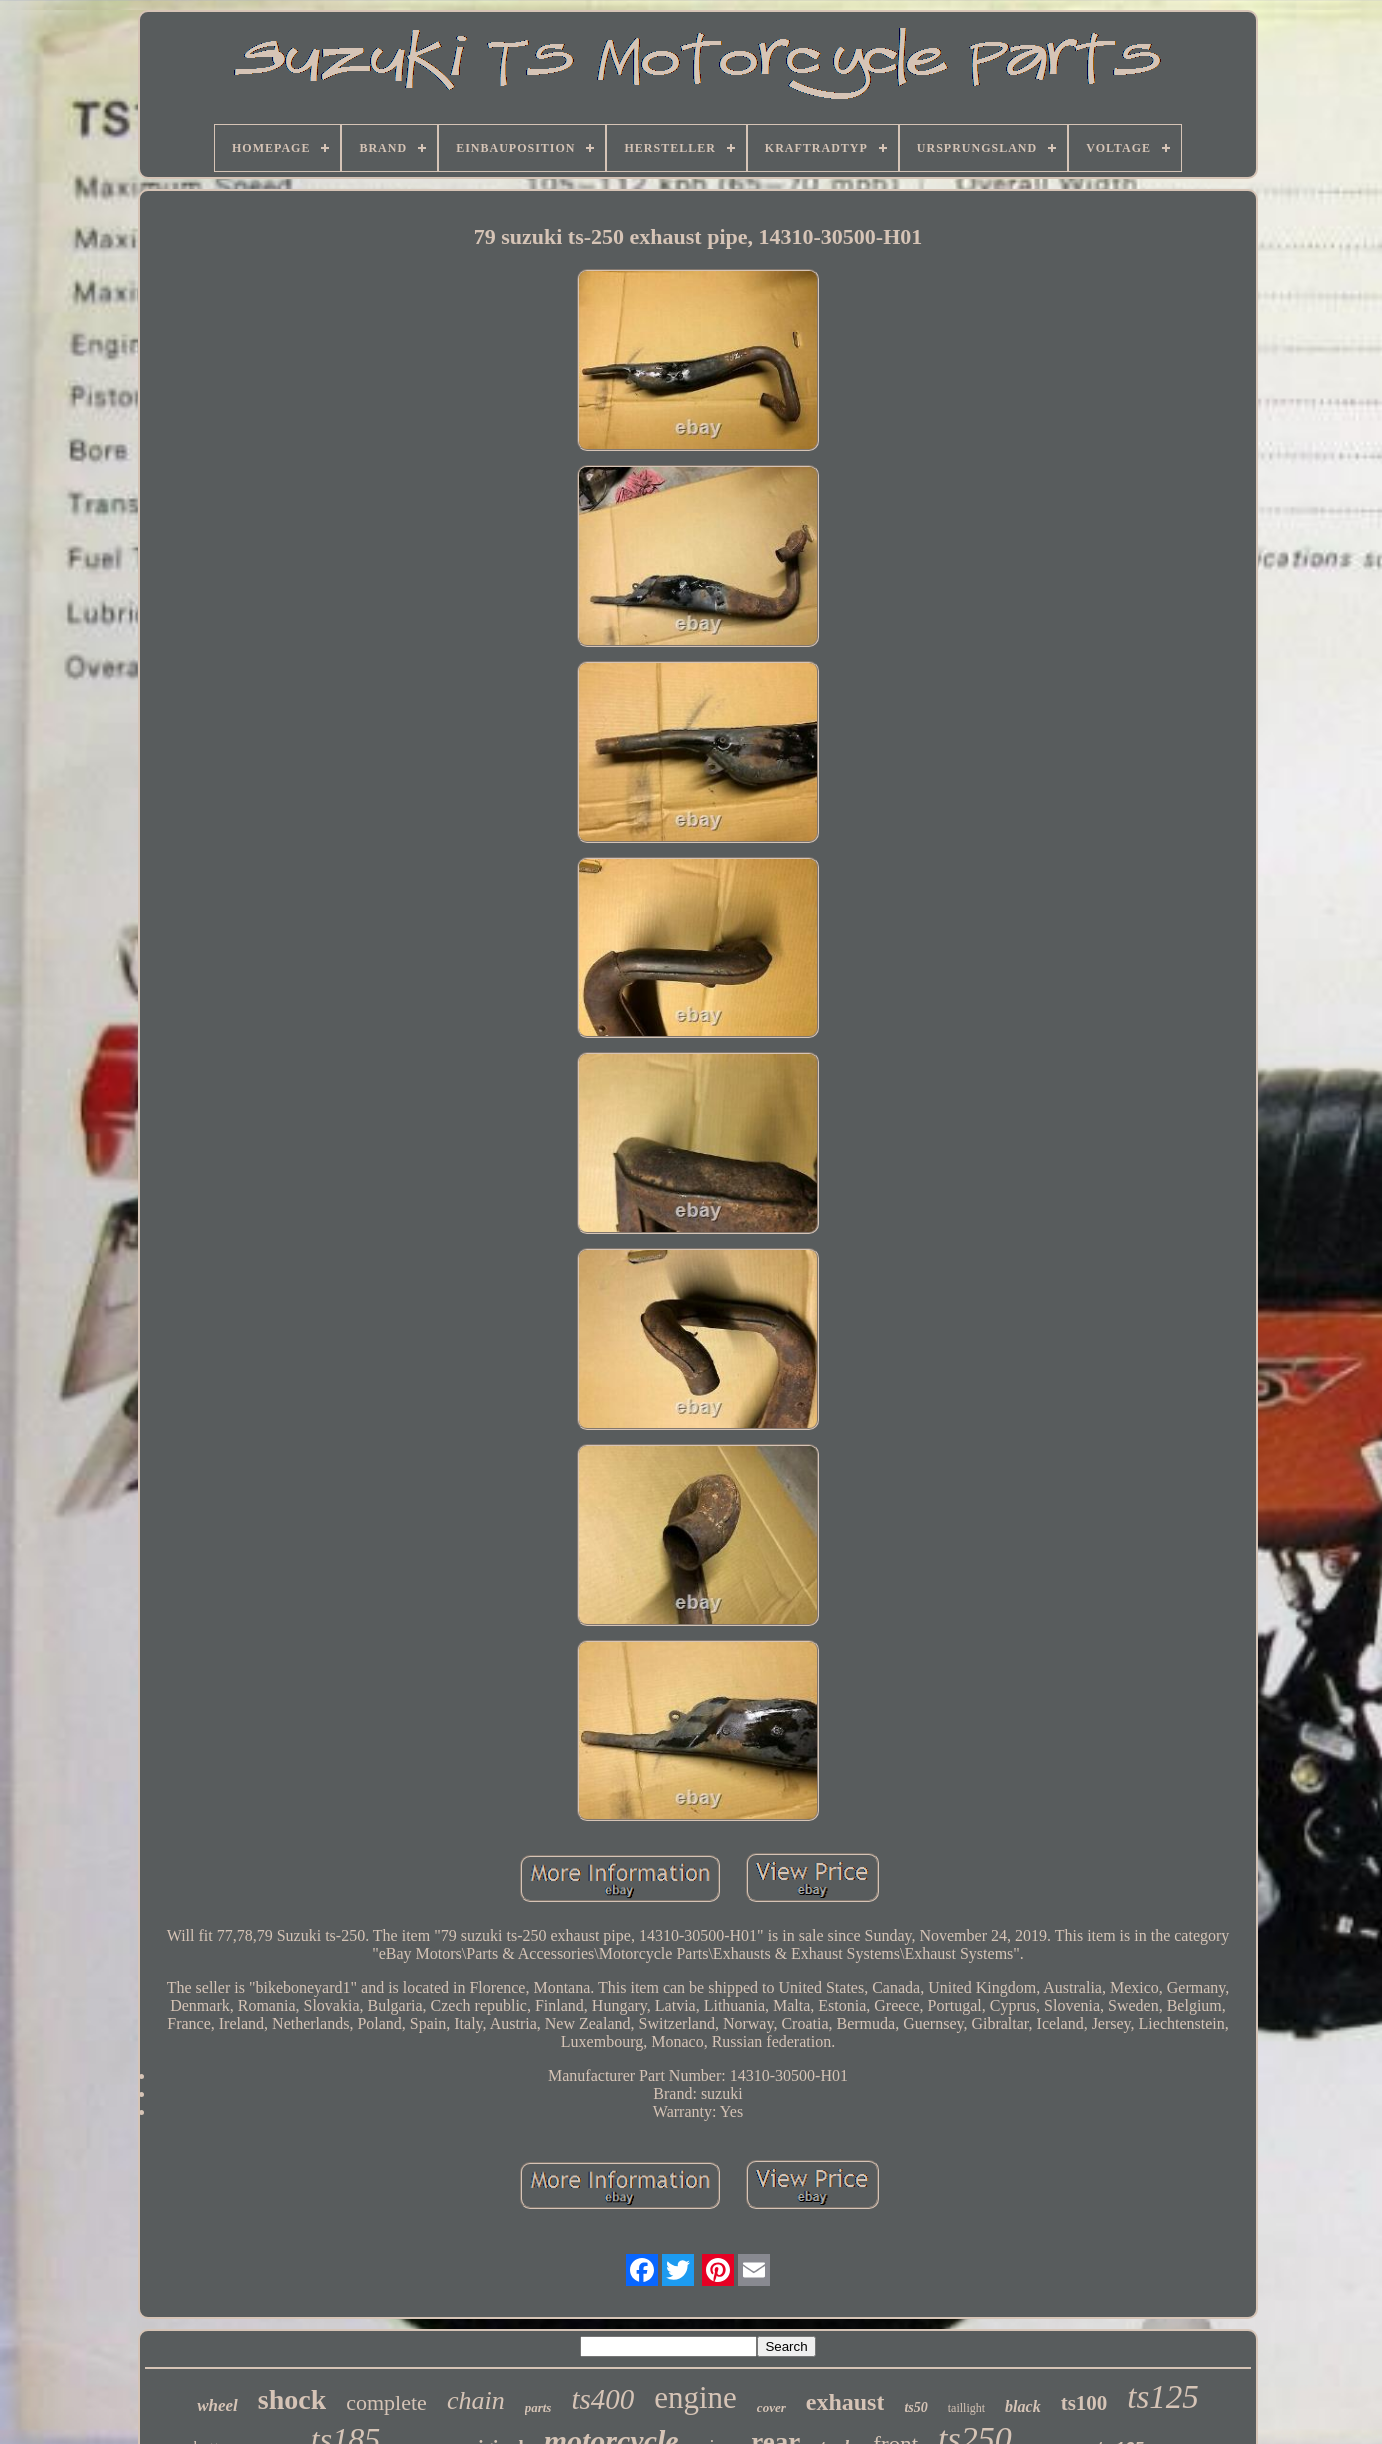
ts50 (915, 2407)
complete (386, 2402)
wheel (217, 2405)
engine (695, 2397)
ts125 (1163, 2397)
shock (292, 2399)
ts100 (1084, 2403)
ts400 (602, 2399)
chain (476, 2400)
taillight (966, 2408)
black (1023, 2406)
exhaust (845, 2402)
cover (771, 2407)
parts (538, 2407)
